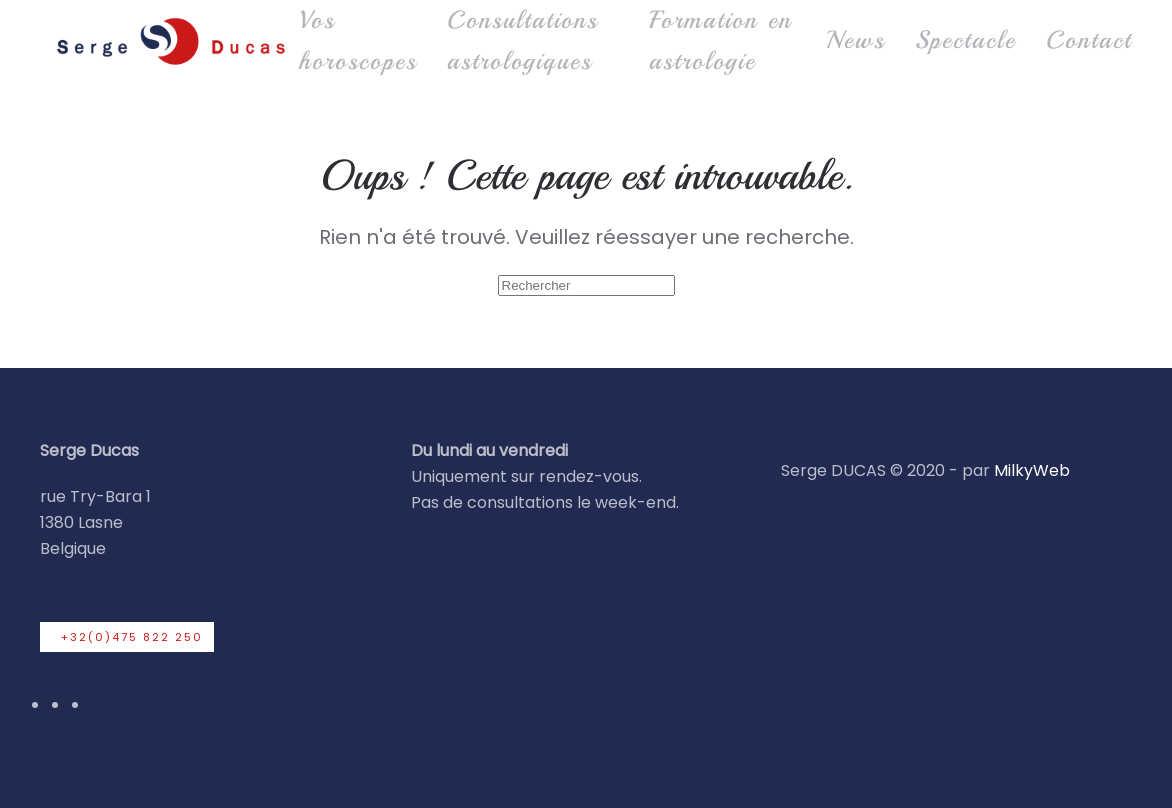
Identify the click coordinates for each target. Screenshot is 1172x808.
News (855, 40)
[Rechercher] (586, 285)
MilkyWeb (1032, 470)
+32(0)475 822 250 (132, 637)
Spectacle (965, 40)
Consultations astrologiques (522, 40)
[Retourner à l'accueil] (169, 41)
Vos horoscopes (358, 40)
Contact (1089, 40)
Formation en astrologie (720, 40)
